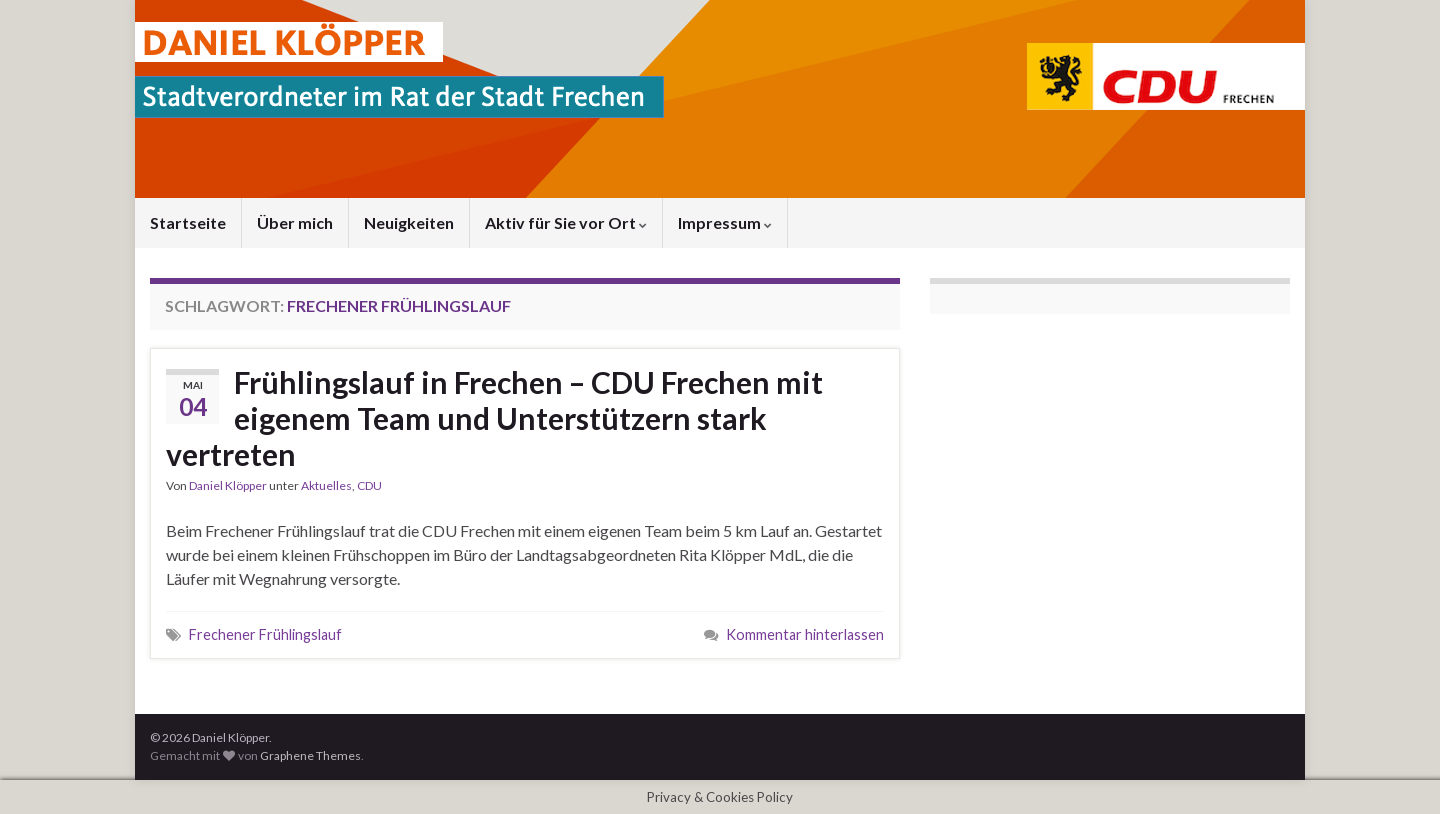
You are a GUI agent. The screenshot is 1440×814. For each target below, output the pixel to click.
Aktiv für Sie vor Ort (566, 222)
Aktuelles (326, 485)
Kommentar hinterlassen (805, 634)
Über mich (295, 222)
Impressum (725, 222)
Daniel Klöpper (228, 485)
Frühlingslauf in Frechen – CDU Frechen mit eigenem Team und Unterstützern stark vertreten (494, 418)
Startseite (188, 222)
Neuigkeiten (409, 222)
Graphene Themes (310, 755)
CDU (369, 485)
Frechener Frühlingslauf (265, 634)
